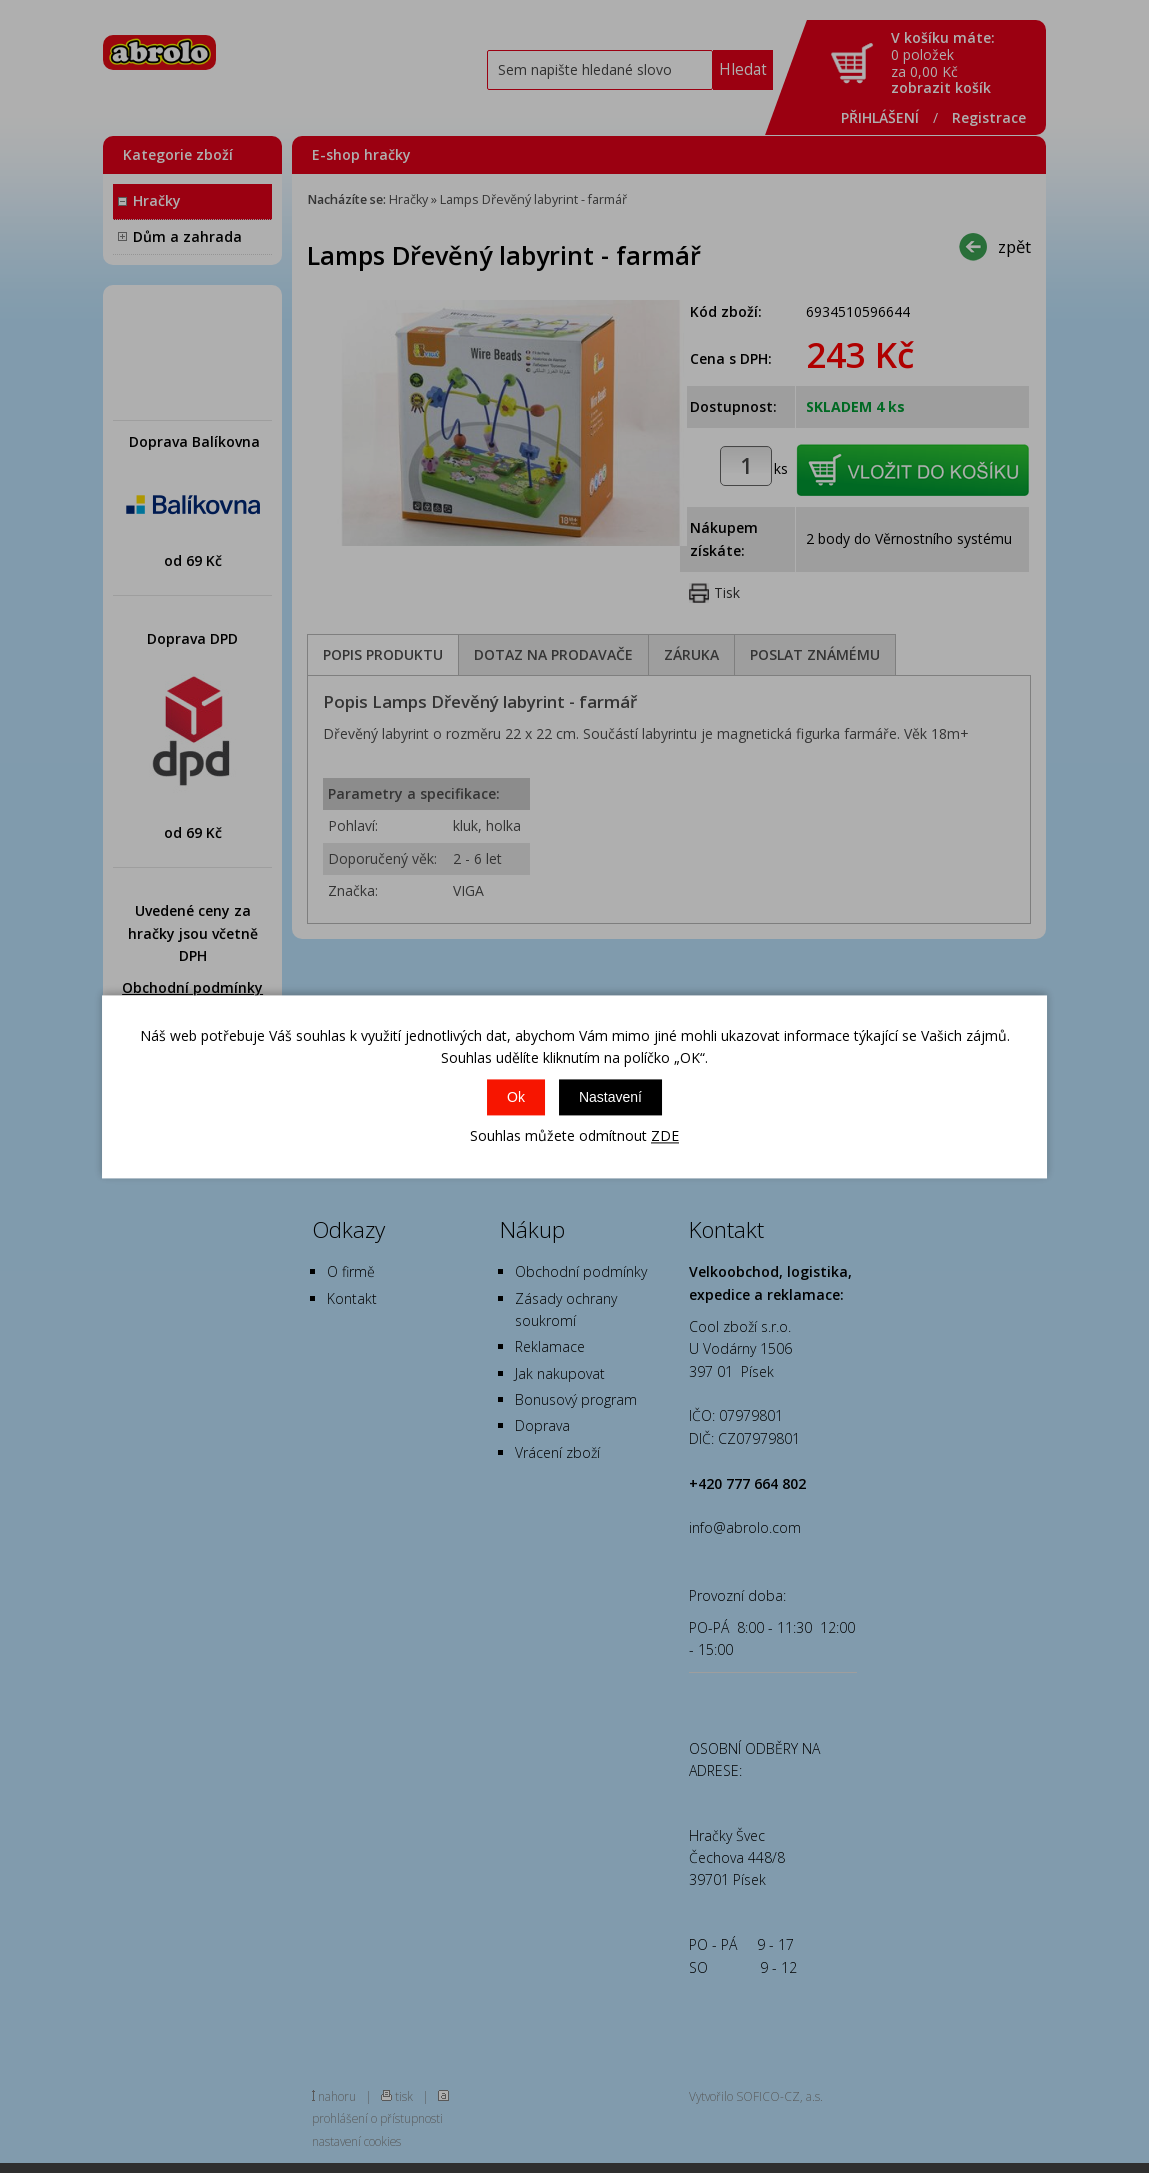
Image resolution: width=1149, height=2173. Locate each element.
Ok (516, 1098)
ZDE (665, 1136)
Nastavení (610, 1098)
